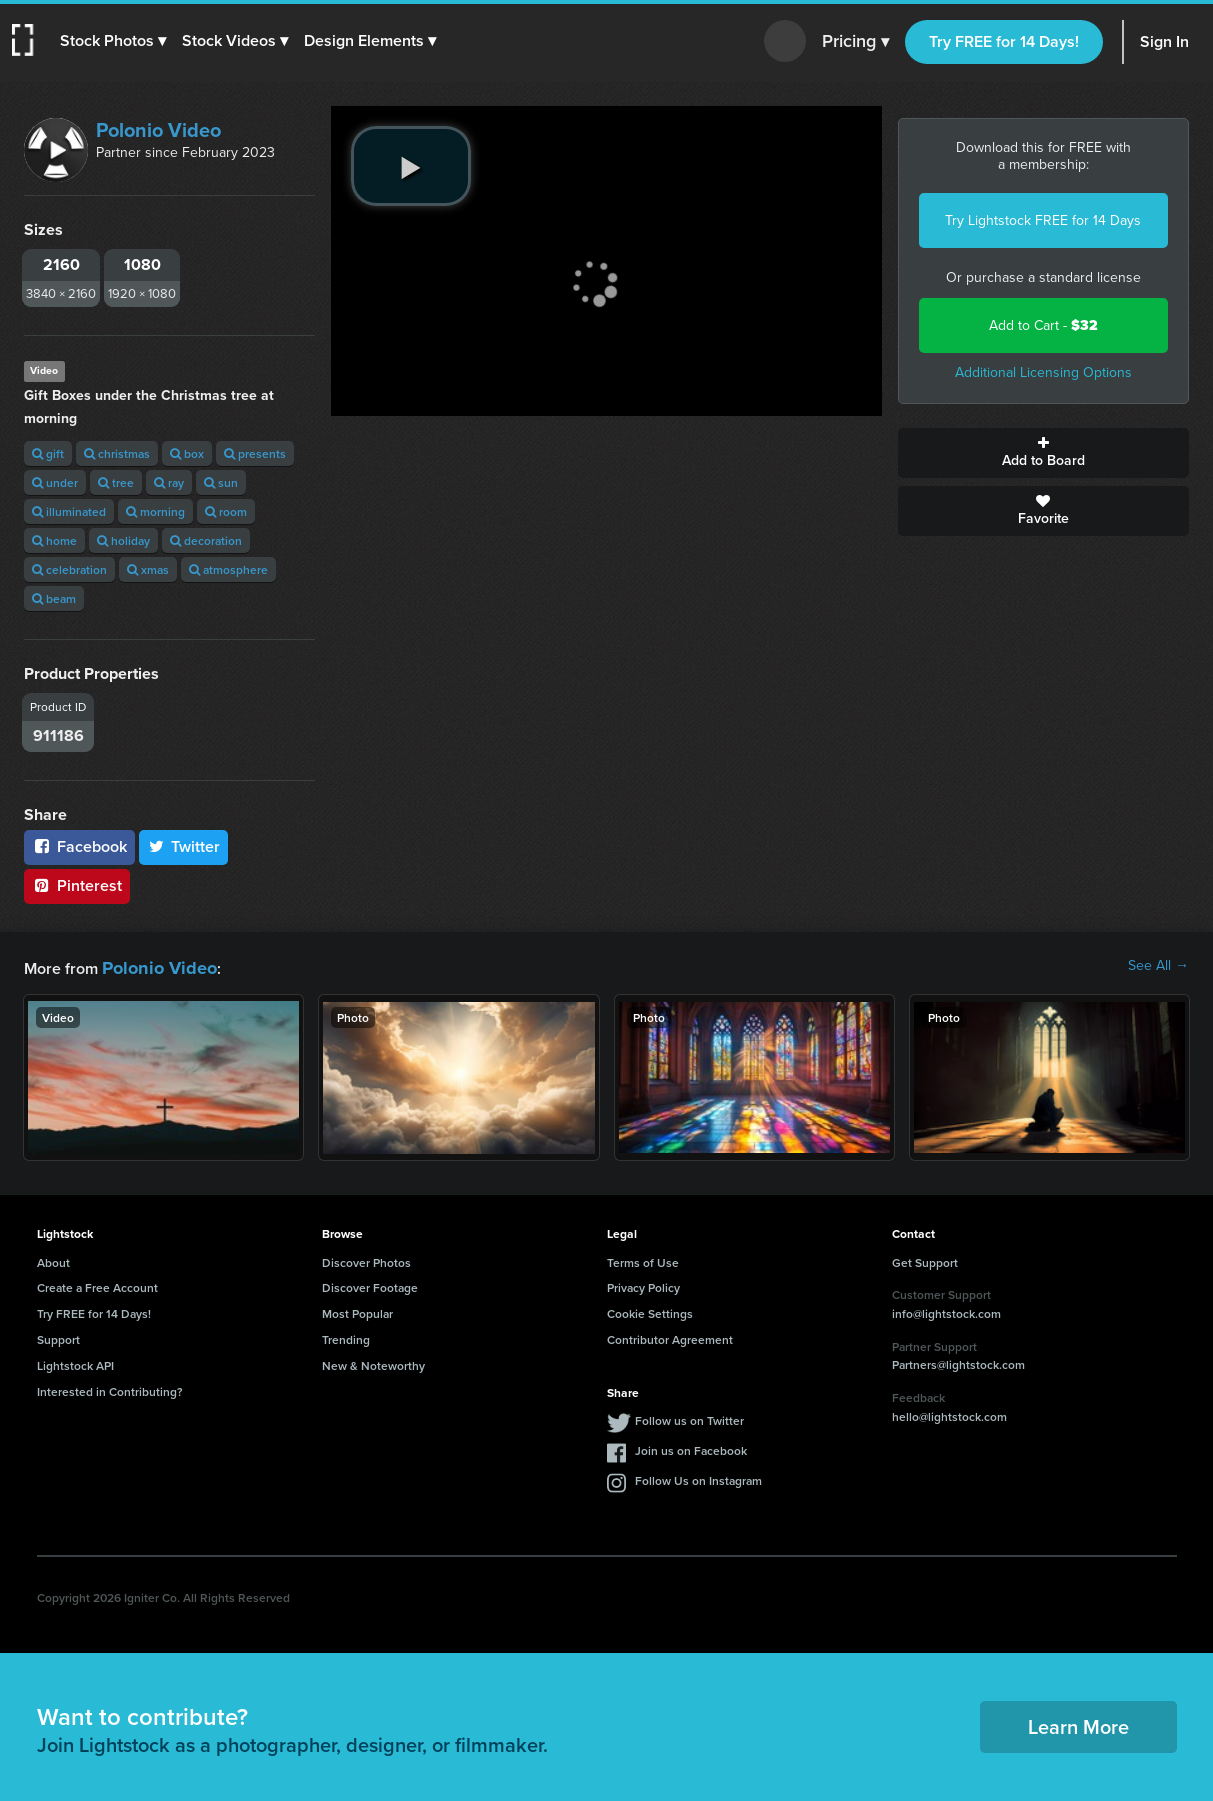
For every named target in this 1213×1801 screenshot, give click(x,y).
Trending (346, 1336)
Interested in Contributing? (110, 1388)
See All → (1158, 966)
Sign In (1164, 41)
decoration (206, 540)
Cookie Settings (650, 1310)
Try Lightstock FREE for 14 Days (1043, 220)
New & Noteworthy (373, 1362)
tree (116, 482)
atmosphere (228, 569)
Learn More (1078, 1723)
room (226, 511)
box (187, 453)
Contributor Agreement (670, 1336)
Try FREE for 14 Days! (1004, 41)
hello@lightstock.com (949, 1413)
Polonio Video (158, 130)
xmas (148, 569)
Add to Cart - (1043, 325)
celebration (69, 569)
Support (58, 1336)
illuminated (69, 511)
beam (54, 598)
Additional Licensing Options (1043, 372)
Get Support (925, 1259)
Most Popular (357, 1310)
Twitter (184, 846)
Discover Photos (366, 1259)
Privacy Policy (643, 1284)
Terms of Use (643, 1259)
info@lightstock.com (946, 1310)
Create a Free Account (97, 1284)
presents (255, 453)
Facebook (79, 846)
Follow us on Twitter (689, 1417)
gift (48, 453)
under (55, 482)
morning (155, 511)
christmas (117, 453)
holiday (123, 540)
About (53, 1259)
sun (221, 482)
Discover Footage (370, 1284)
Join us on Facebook (691, 1447)
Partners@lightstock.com (958, 1361)
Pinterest (77, 885)
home (54, 540)
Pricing (855, 42)
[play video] (411, 166)
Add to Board (1043, 453)
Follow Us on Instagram (698, 1477)
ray (169, 482)
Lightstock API (75, 1362)
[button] (117, 41)
